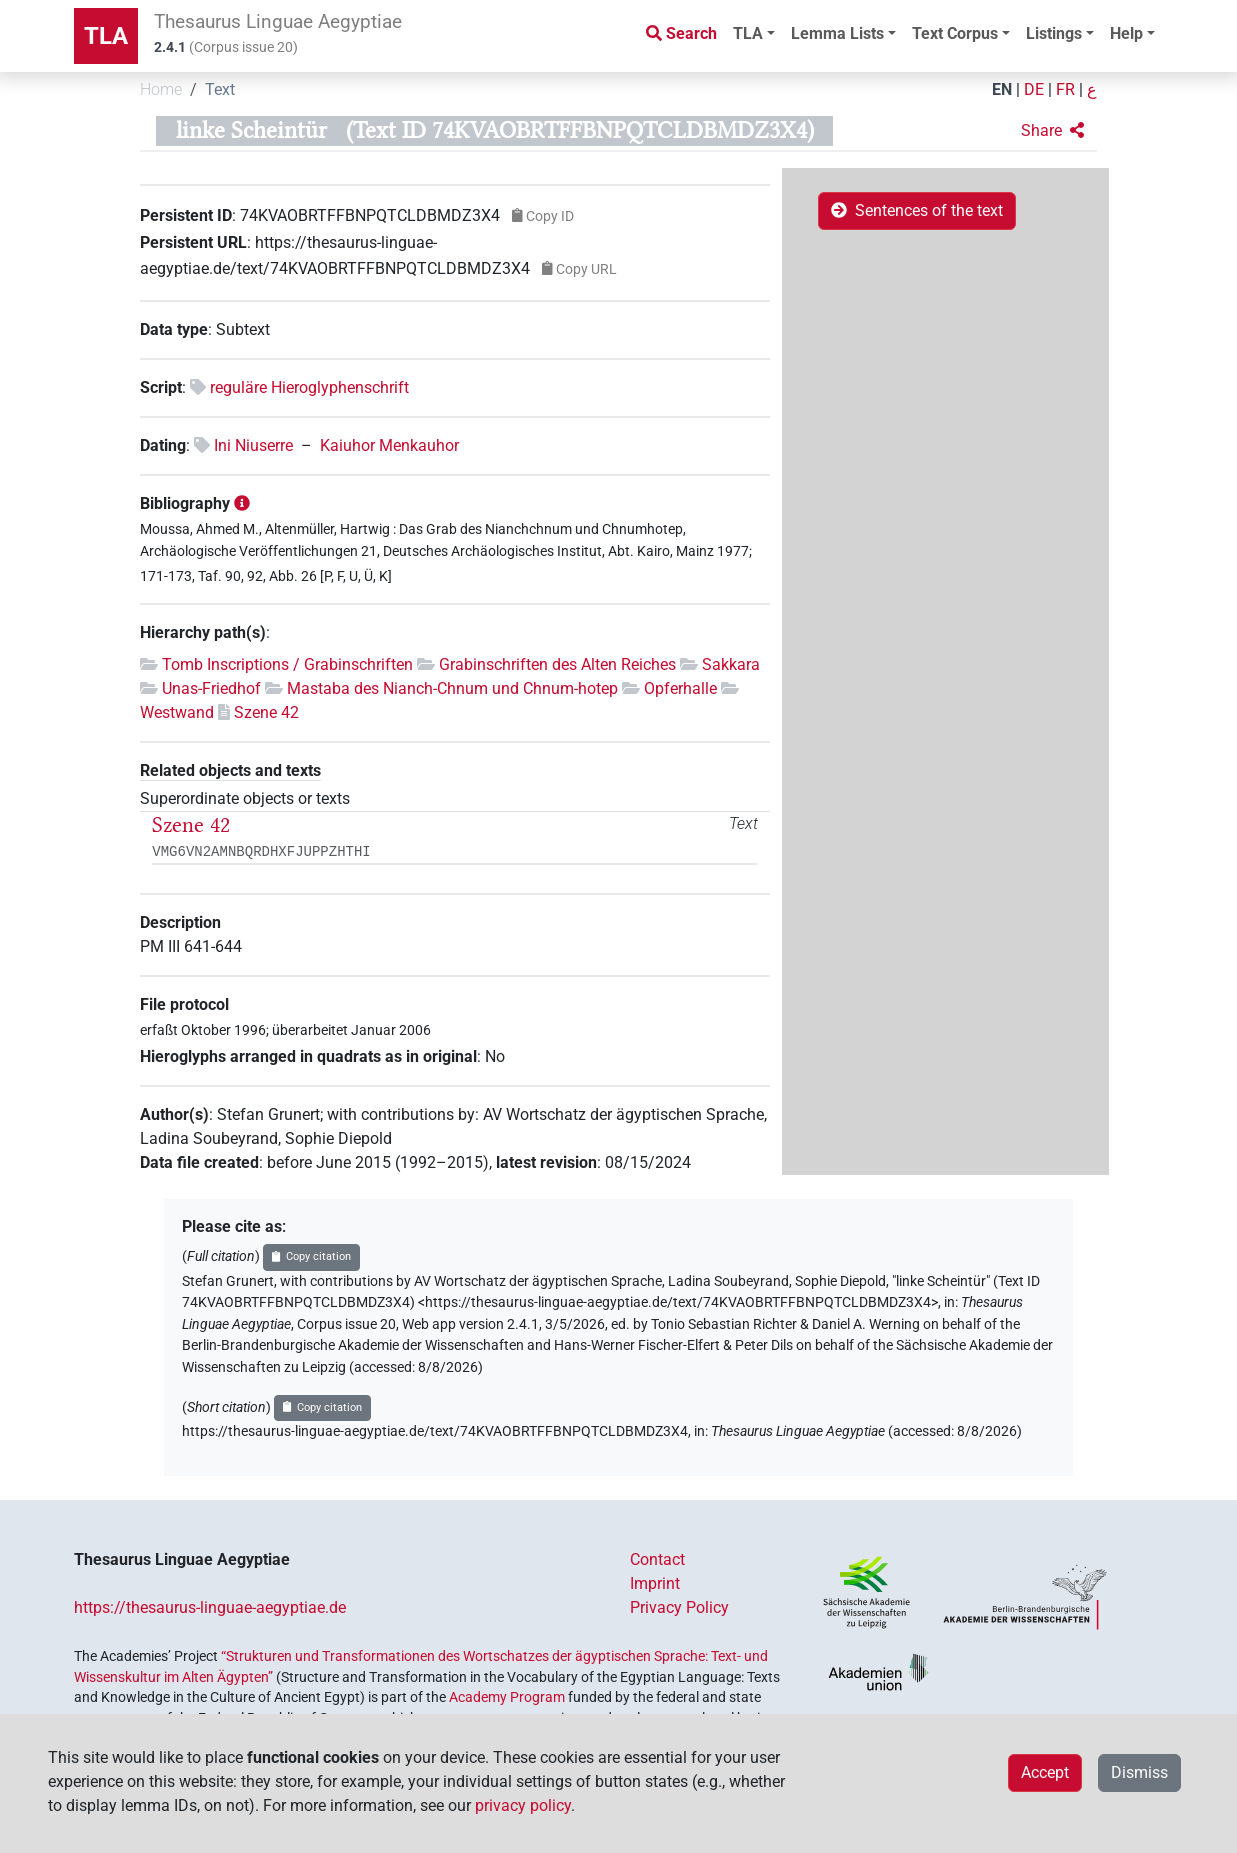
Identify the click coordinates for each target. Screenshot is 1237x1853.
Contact (657, 1559)
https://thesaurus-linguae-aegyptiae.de (210, 1607)
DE (1034, 89)
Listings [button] (1054, 33)
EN (1002, 89)
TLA (106, 36)
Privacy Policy (679, 1607)
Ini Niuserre (253, 445)
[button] (1052, 131)
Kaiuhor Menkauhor (389, 445)
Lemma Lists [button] (837, 33)
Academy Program (507, 1697)
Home (161, 89)
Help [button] (1126, 33)
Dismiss (1139, 1772)
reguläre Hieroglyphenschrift (309, 387)
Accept (1045, 1772)
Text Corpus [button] (955, 33)
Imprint (655, 1583)
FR (1065, 89)
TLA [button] (748, 33)
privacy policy (523, 1805)
